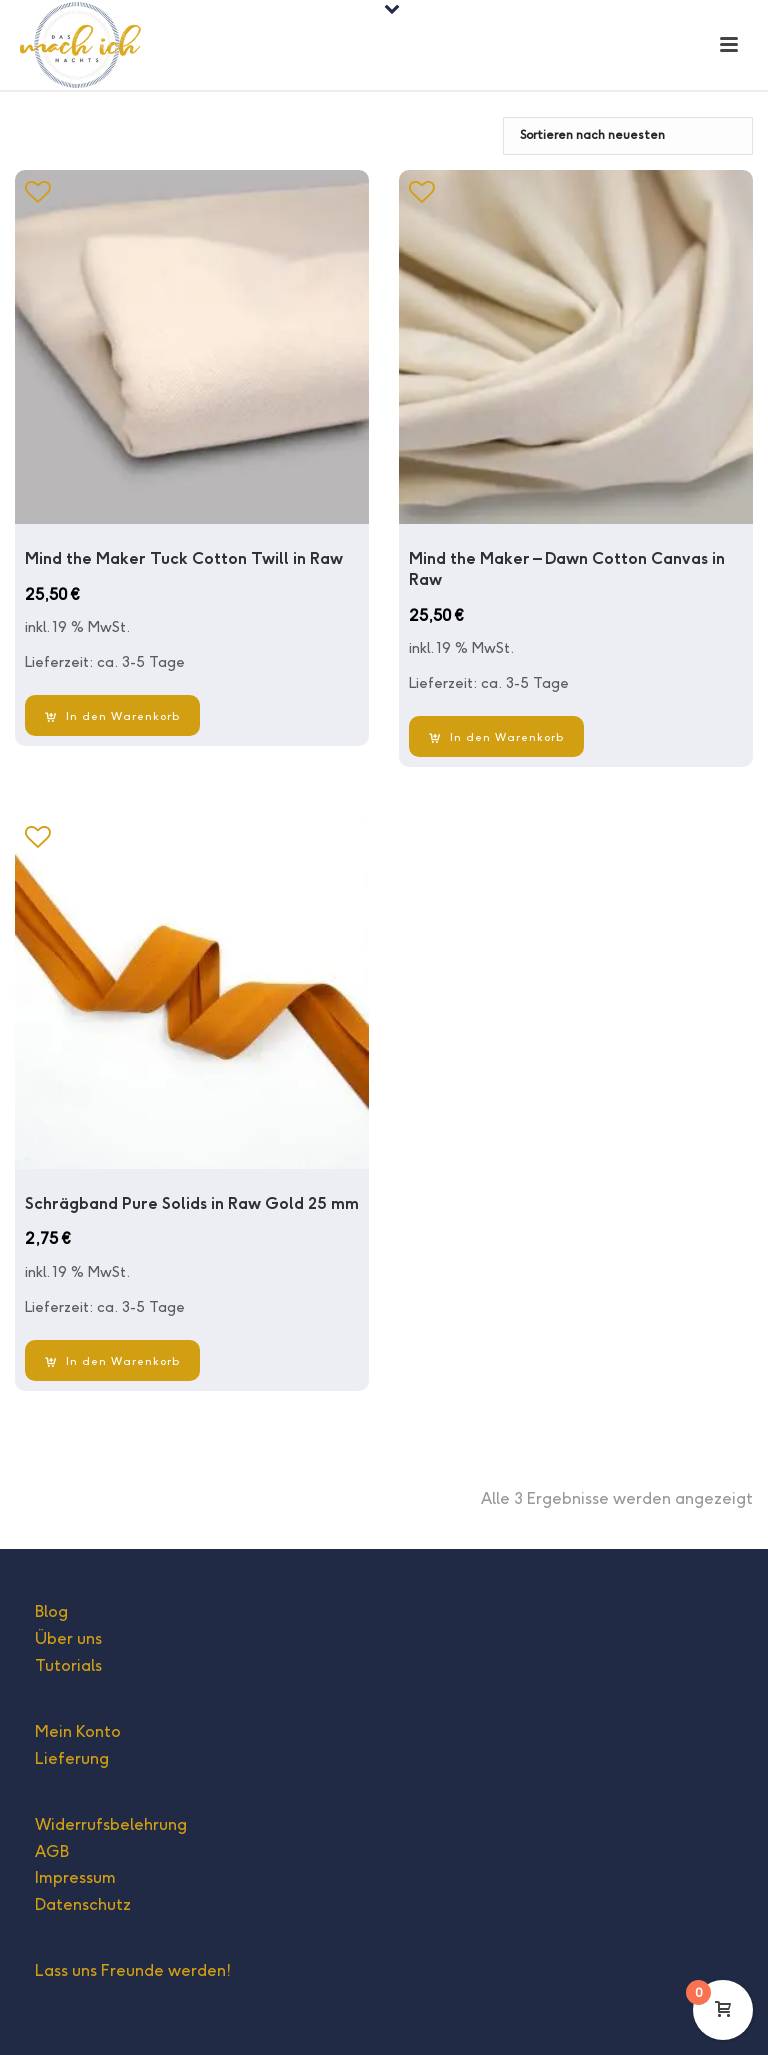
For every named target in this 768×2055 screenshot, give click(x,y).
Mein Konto (78, 1731)
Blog (51, 1611)
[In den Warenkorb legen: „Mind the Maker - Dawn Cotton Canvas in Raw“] (496, 736)
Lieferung (72, 1758)
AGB (52, 1851)
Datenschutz (83, 1904)
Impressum (75, 1877)
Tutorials (68, 1665)
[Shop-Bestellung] (628, 136)
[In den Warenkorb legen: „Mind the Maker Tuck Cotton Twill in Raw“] (112, 715)
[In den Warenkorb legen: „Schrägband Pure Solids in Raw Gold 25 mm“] (112, 1360)
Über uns (68, 1638)
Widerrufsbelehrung (111, 1824)
